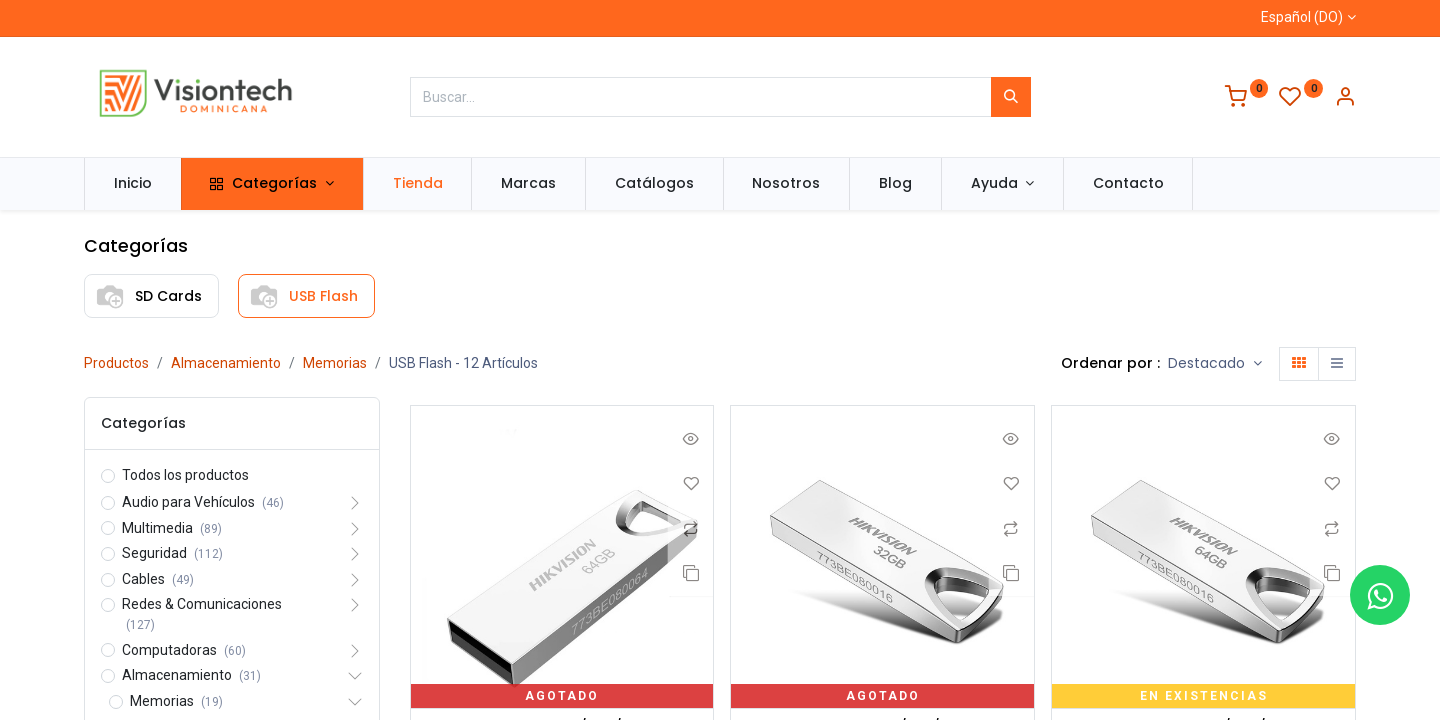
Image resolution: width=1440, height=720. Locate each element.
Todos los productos (185, 475)
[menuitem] (133, 184)
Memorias (335, 363)
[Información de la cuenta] (1345, 99)
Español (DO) (1302, 17)
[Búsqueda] (1011, 97)
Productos (116, 363)
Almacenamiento (226, 363)
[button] (1215, 364)
